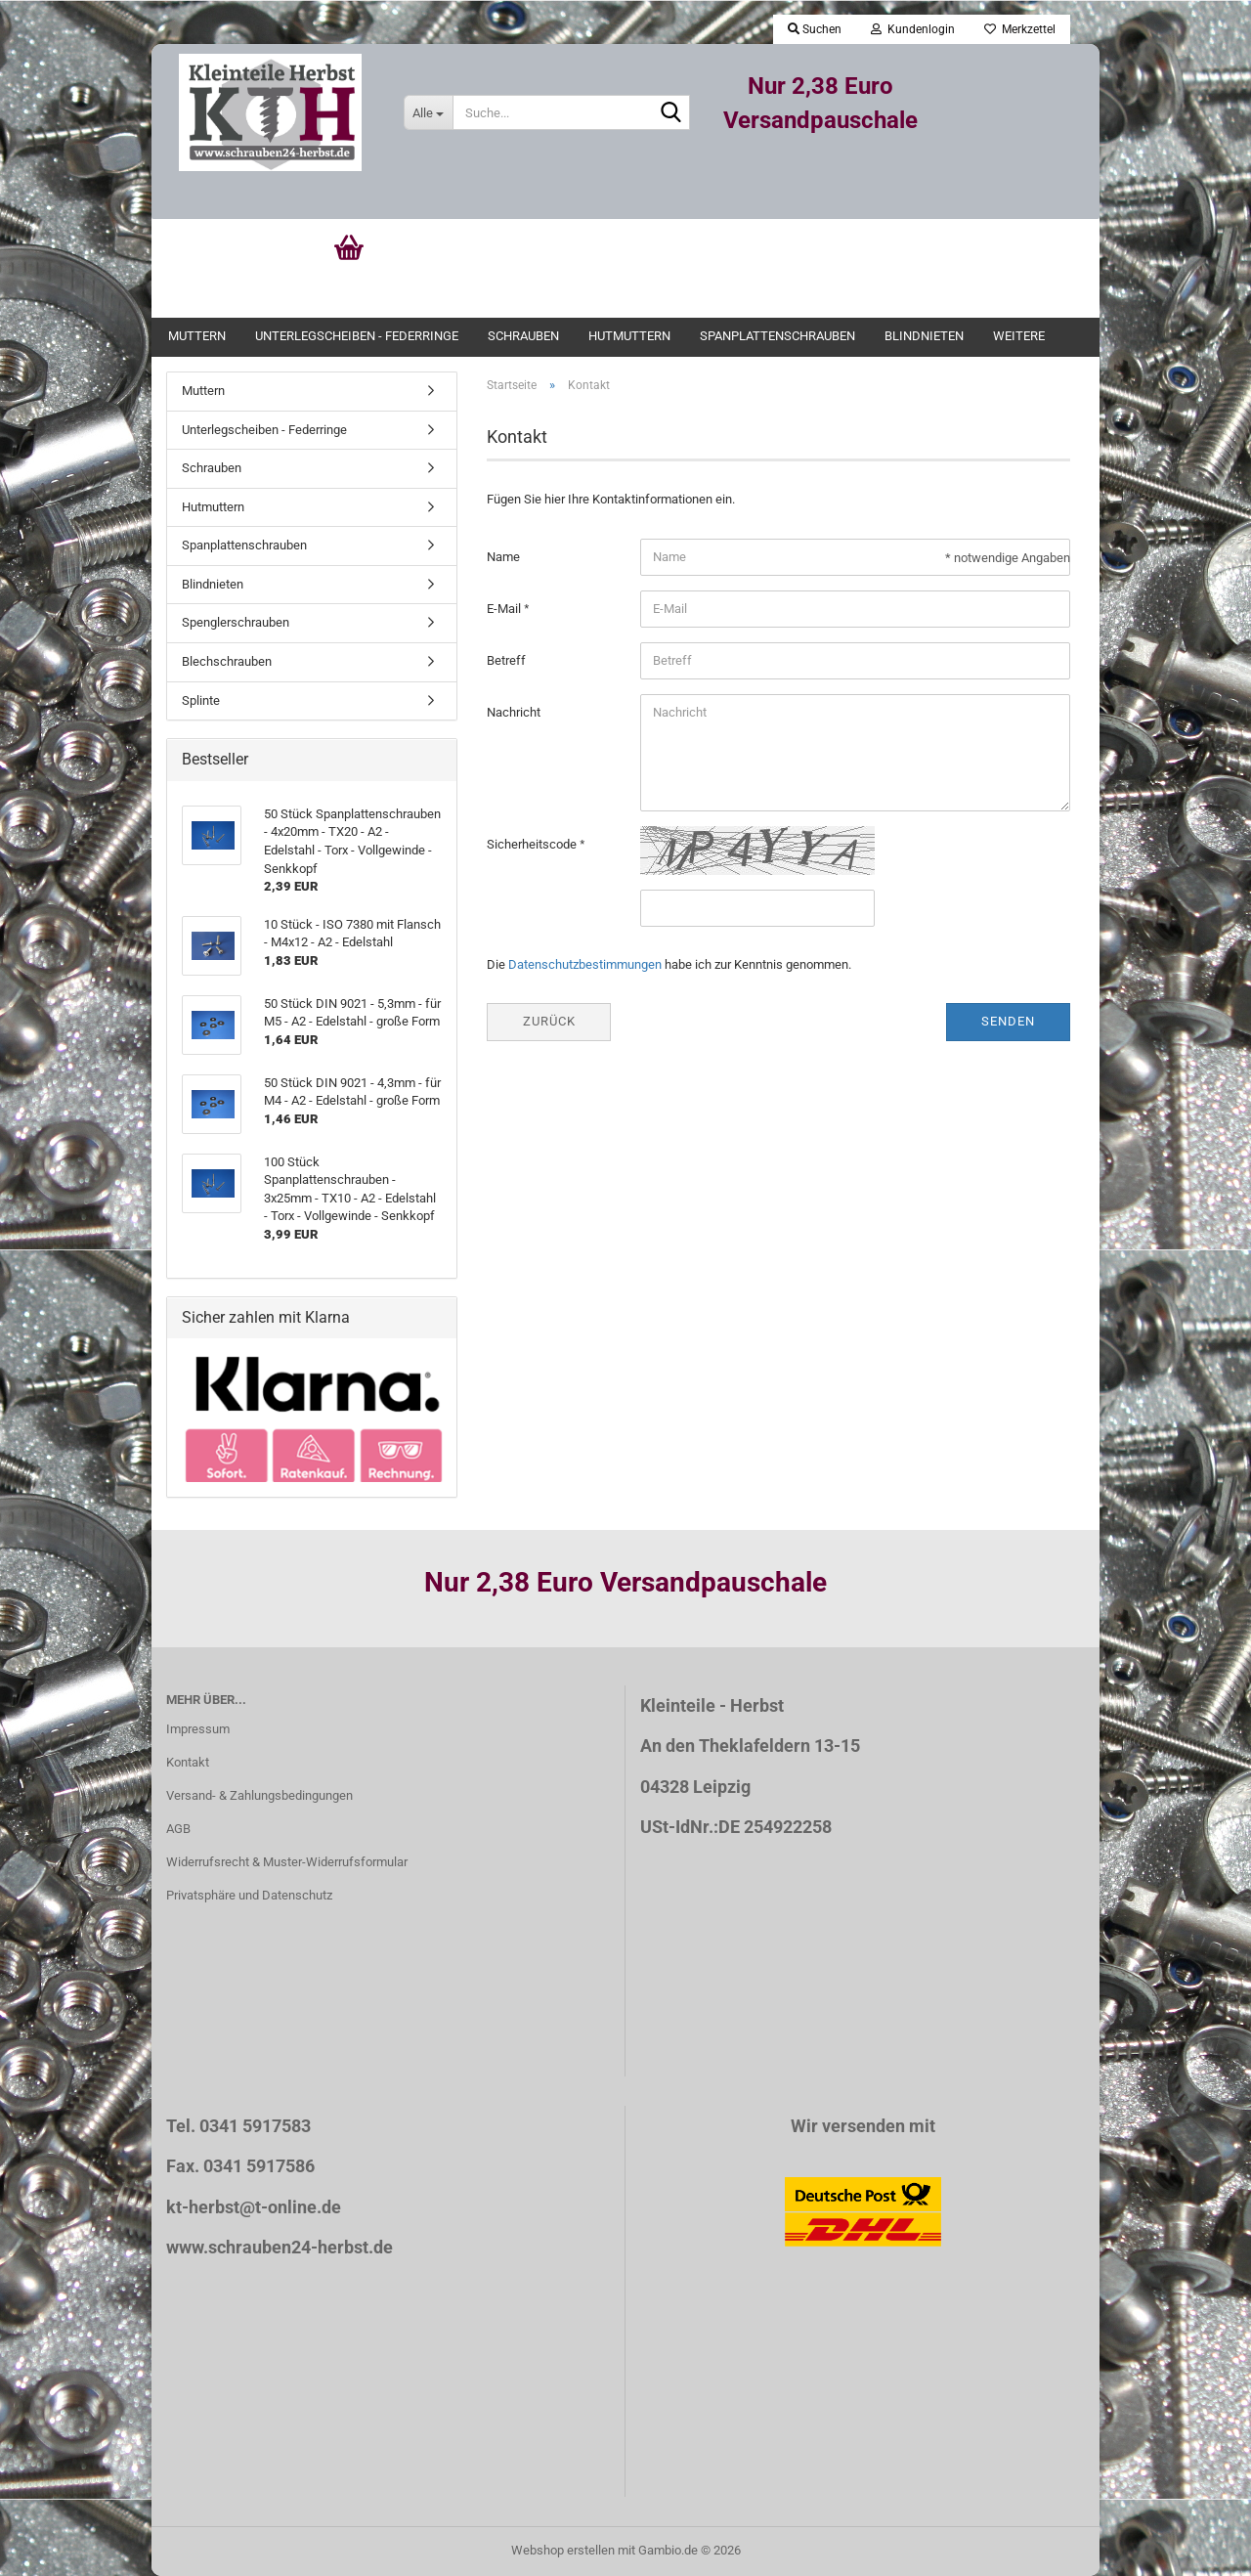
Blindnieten (924, 335)
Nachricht (513, 712)
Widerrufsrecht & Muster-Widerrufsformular (287, 1862)
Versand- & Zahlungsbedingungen (259, 1795)
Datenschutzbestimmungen (585, 964)
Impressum (198, 1729)
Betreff (506, 660)
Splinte (201, 700)
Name (503, 556)
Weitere (1019, 335)
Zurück (549, 1021)
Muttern (197, 335)
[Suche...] (428, 112)
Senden (1008, 1021)
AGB (178, 1828)
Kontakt (187, 1762)
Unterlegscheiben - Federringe (356, 335)
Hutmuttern (629, 335)
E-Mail (505, 608)
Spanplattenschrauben (777, 335)
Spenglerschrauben (235, 622)
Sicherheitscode (533, 844)
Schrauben (523, 335)
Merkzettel (1020, 29)
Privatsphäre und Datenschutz (249, 1895)
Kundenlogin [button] (913, 29)
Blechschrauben (227, 661)
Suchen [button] (814, 29)
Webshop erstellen (563, 2550)
